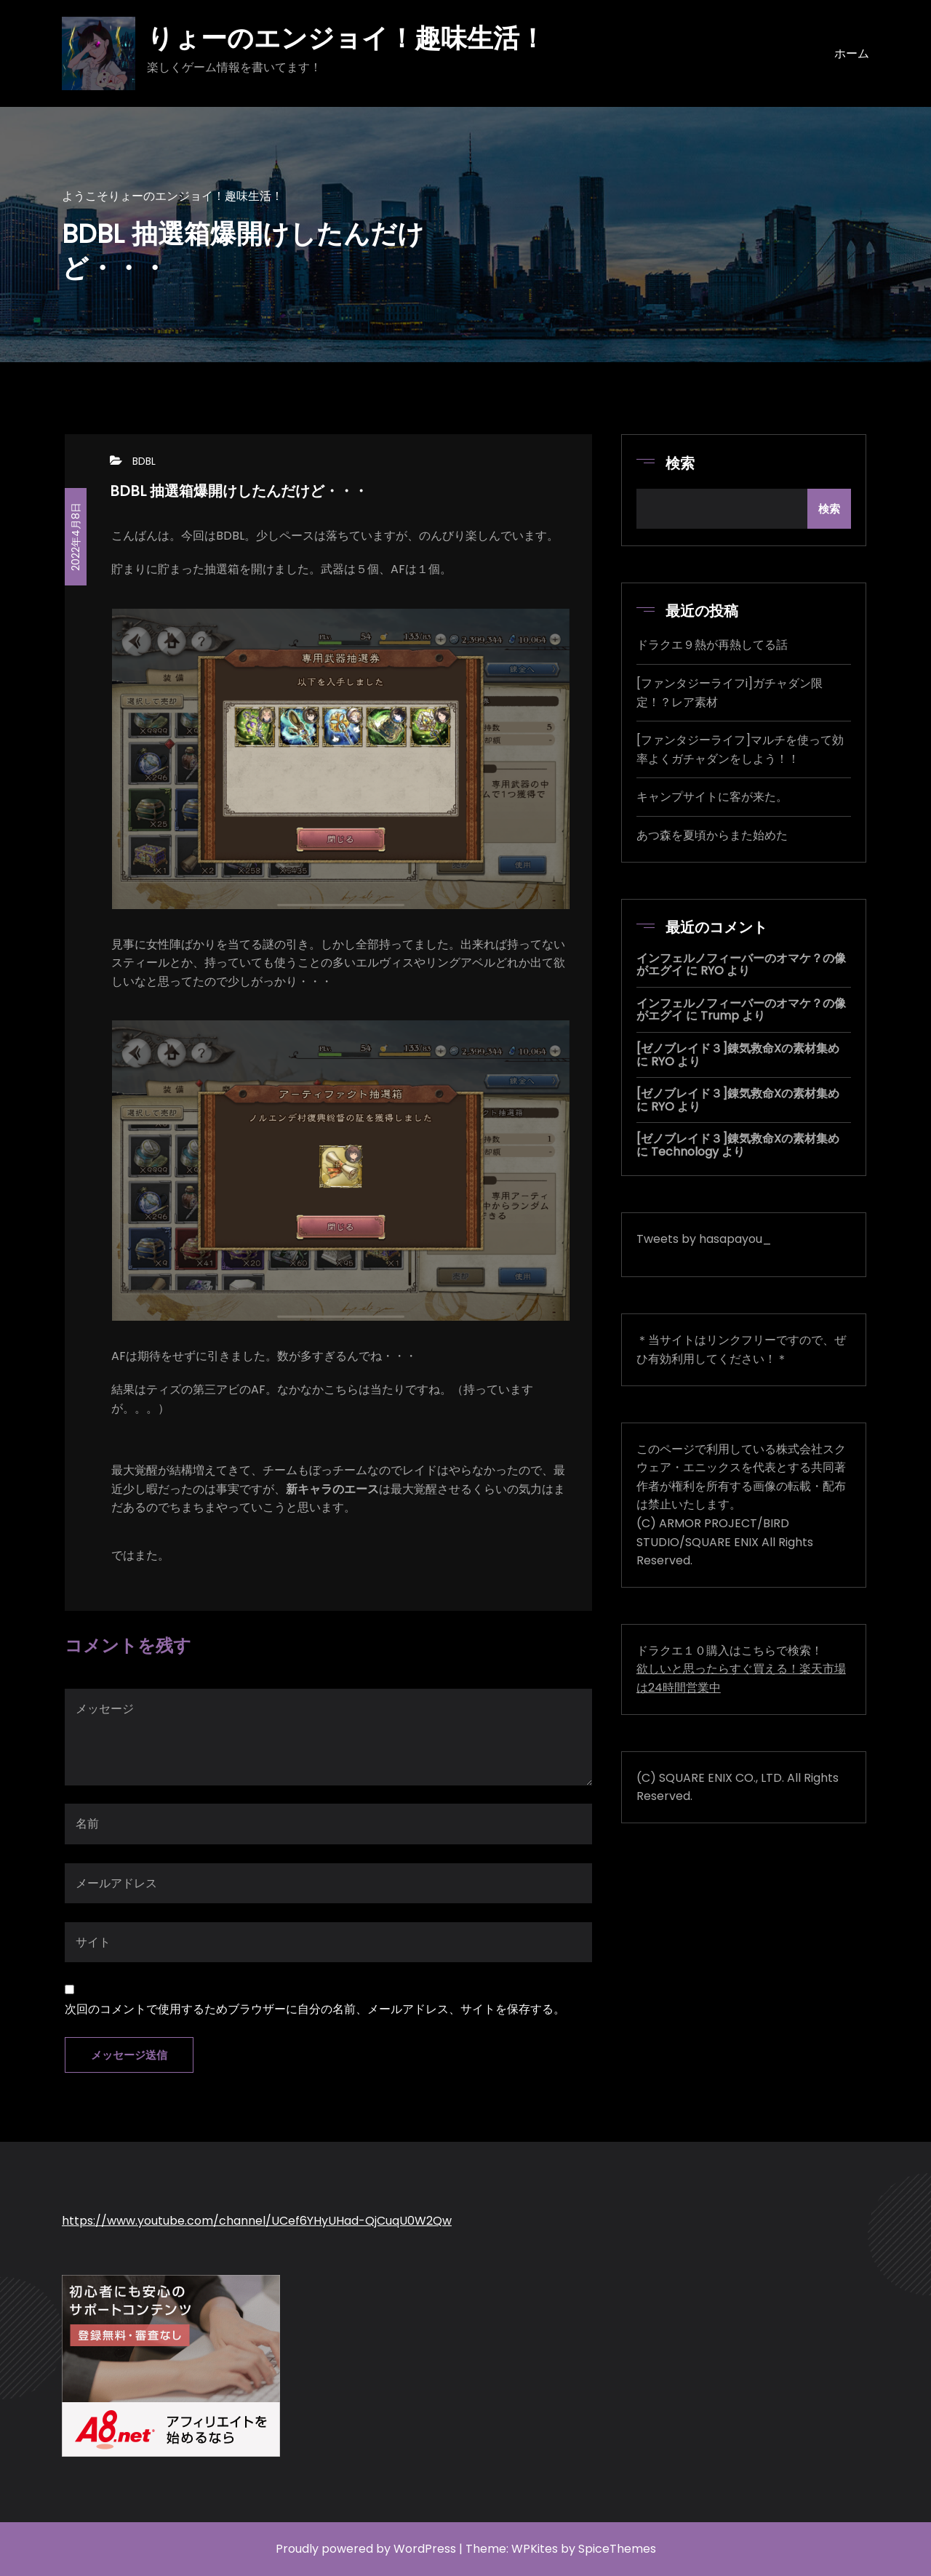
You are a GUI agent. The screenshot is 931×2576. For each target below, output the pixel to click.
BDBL (144, 461)
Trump (719, 1015)
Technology (685, 1151)
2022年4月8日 (75, 537)
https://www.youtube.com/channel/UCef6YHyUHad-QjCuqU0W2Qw (257, 2220)
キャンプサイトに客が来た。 (712, 796)
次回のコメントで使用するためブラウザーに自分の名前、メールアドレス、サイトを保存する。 (315, 2009)
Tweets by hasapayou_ (704, 1239)
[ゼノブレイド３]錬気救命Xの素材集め (737, 1048)
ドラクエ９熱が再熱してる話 (712, 644)
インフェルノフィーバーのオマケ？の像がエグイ (741, 965)
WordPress (424, 2548)
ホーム (851, 53)
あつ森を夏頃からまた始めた (712, 835)
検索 (680, 463)
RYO (712, 970)
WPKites (534, 2548)
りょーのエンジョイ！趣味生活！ (346, 38)
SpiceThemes (617, 2548)
